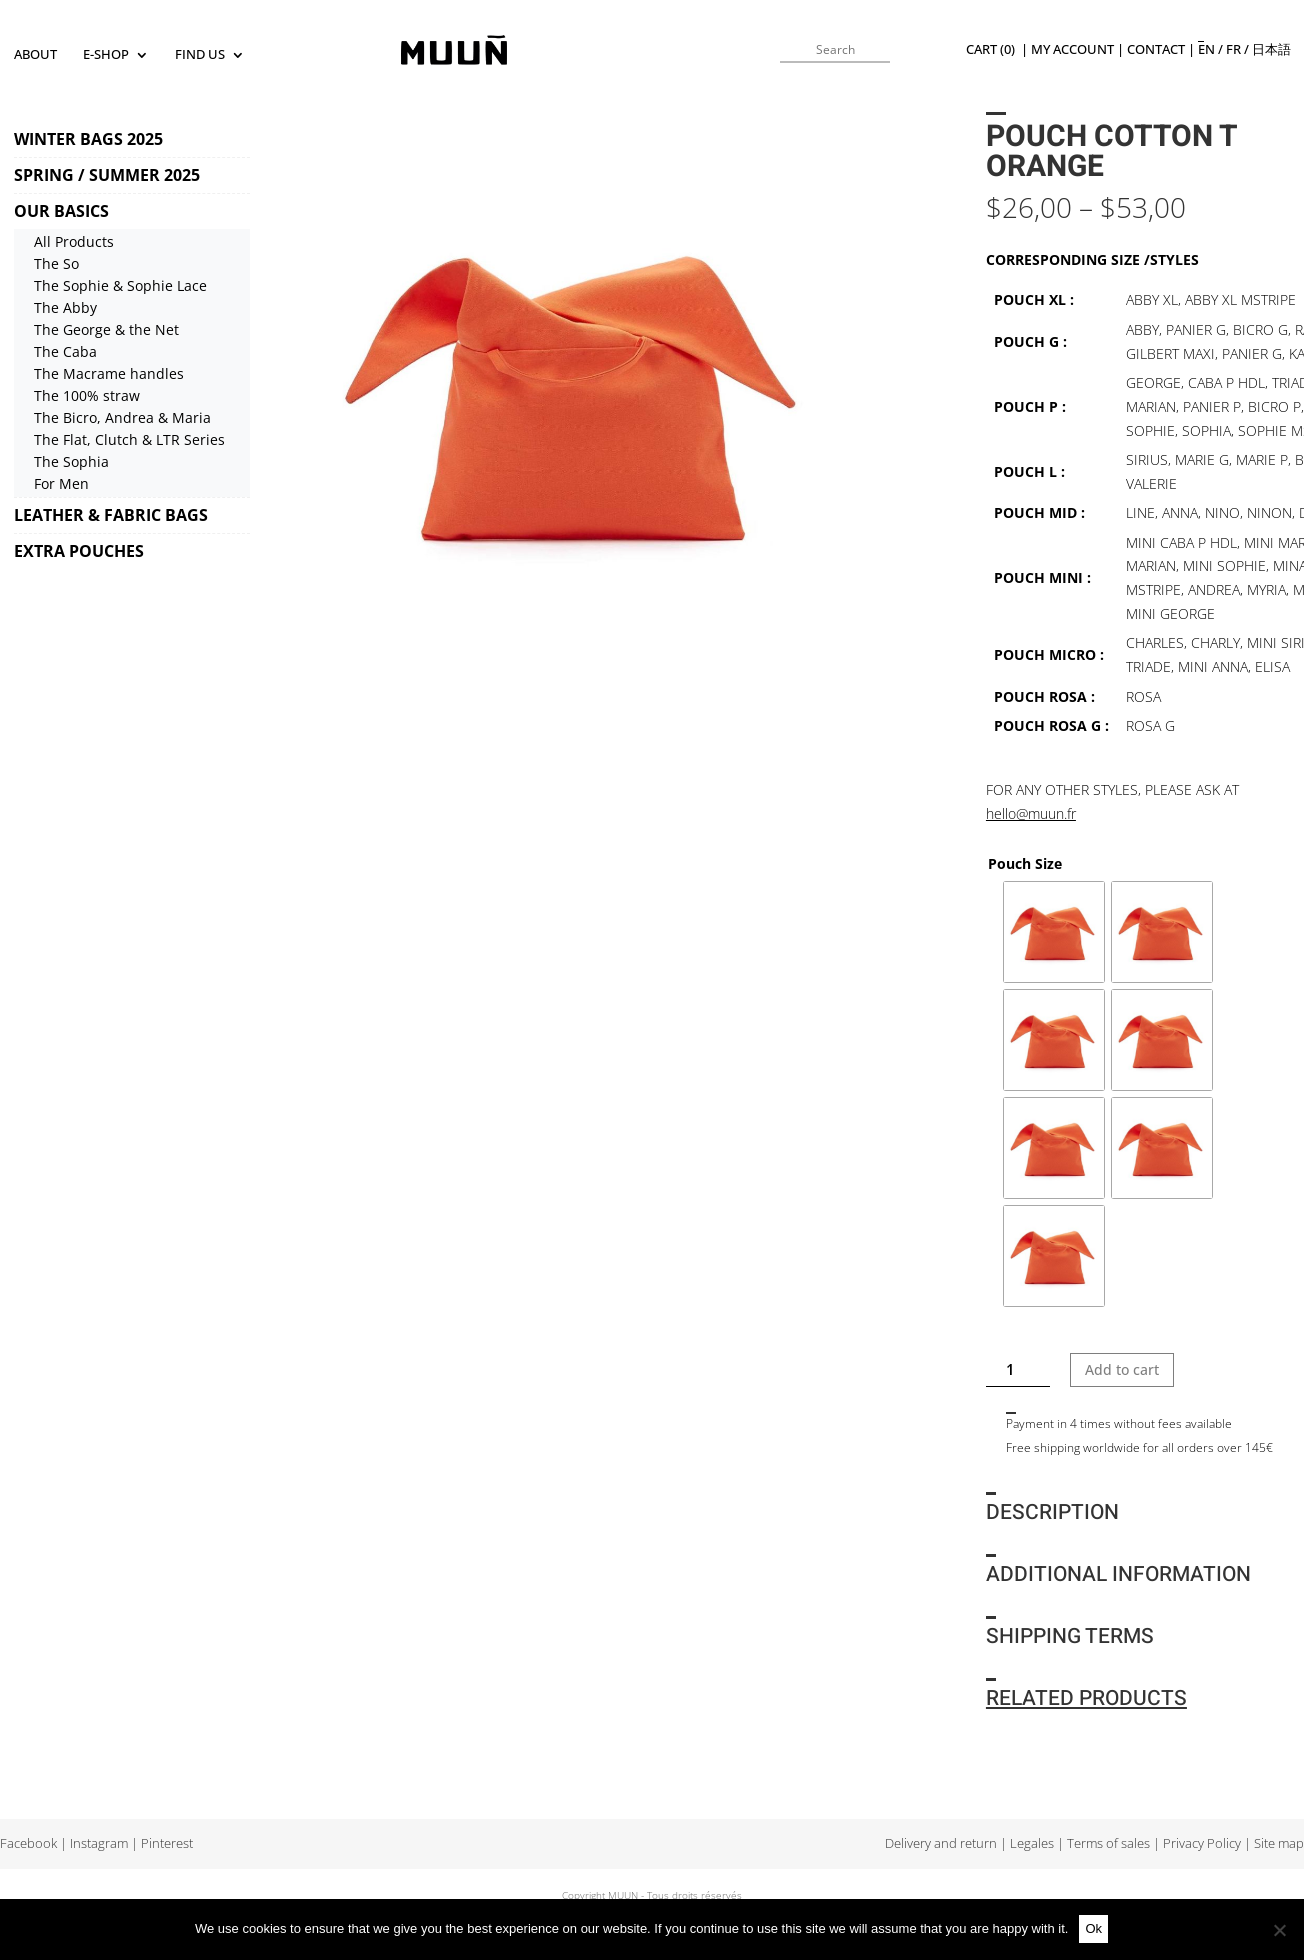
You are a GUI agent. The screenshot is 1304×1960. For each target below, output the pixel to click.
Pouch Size (1025, 863)
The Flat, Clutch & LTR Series (129, 439)
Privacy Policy (1202, 1843)
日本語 (1271, 49)
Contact (1156, 49)
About (35, 55)
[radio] (1054, 932)
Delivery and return (941, 1843)
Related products (1086, 1698)
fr (1233, 49)
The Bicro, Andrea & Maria (122, 417)
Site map (1279, 1843)
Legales (1032, 1843)
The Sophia (71, 461)
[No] (1279, 1930)
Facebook (28, 1843)
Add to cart (1122, 1369)
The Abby (65, 307)
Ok (1093, 1928)
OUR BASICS (61, 211)
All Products (74, 241)
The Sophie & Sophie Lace (120, 285)
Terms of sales (1108, 1843)
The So (56, 263)
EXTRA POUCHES (79, 551)
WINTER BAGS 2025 (88, 139)
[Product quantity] (1018, 1370)
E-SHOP (106, 55)
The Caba (65, 351)
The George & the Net (106, 329)
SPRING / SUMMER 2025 (107, 175)
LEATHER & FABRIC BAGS (111, 515)
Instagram (99, 1843)
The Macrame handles (109, 373)
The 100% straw (87, 395)
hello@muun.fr (1031, 813)
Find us (200, 55)
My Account (1072, 49)
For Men (61, 483)
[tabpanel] (578, 390)
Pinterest (167, 1843)
